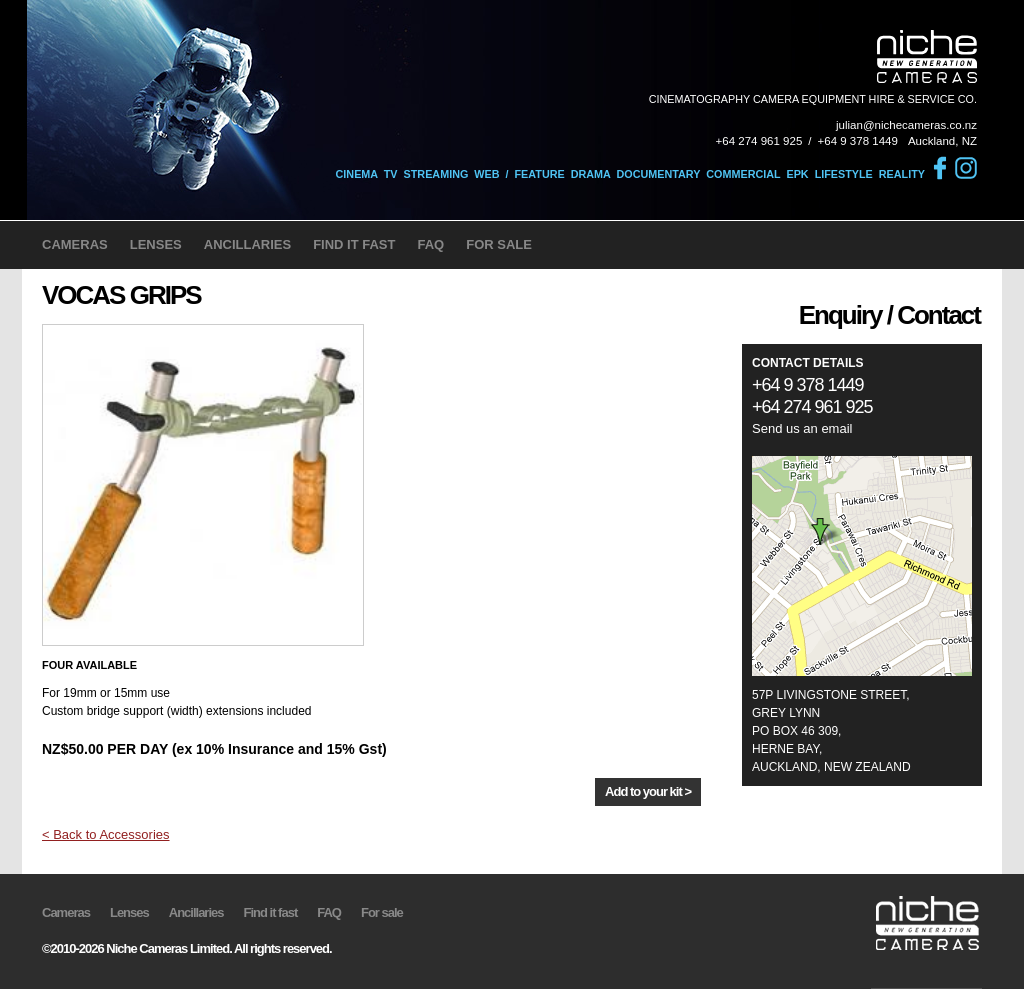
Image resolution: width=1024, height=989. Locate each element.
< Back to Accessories (106, 834)
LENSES (156, 244)
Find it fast (271, 912)
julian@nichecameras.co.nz (906, 125)
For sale (382, 912)
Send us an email (802, 428)
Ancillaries (196, 912)
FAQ (430, 244)
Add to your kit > (648, 791)
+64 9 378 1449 (858, 141)
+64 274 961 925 (759, 141)
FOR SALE (499, 244)
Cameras (66, 912)
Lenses (129, 912)
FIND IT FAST (354, 244)
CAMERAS (75, 244)
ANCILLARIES (247, 244)
